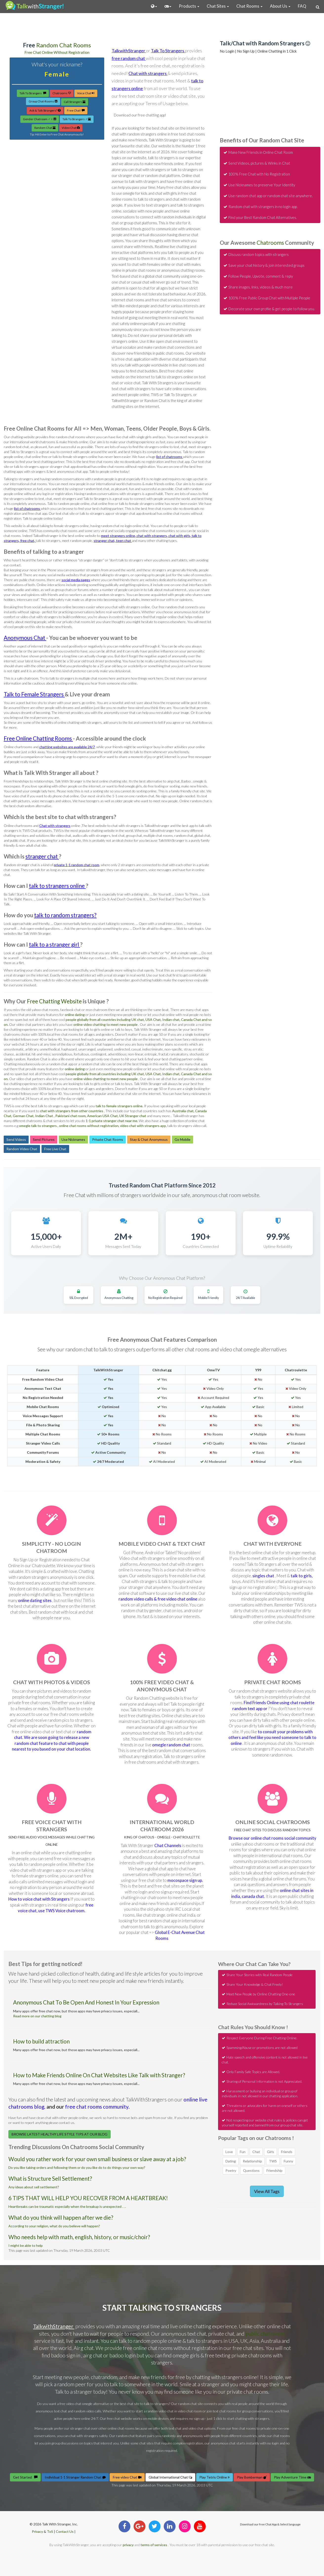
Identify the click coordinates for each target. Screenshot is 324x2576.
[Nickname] (57, 74)
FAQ (302, 6)
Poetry (230, 2170)
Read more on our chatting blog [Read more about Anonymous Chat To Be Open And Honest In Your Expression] (37, 2016)
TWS (273, 2161)
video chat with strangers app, (143, 1126)
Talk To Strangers (33, 93)
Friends (286, 2152)
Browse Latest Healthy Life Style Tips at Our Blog (59, 2134)
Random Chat (45, 128)
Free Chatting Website (54, 1001)
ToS (50, 2531)
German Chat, (24, 1116)
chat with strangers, (152, 536)
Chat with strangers (147, 73)
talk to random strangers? (65, 915)
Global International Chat (170, 2477)
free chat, (28, 540)
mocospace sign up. (185, 1880)
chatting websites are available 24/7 (67, 747)
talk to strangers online (57, 885)
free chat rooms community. (97, 2106)
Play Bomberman (252, 2477)
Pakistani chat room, (71, 1116)
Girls (270, 2152)
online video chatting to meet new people (105, 1024)
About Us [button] (280, 6)
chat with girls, (180, 536)
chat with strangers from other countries (72, 1111)
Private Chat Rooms (107, 1139)
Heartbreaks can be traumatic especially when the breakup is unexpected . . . (67, 2206)
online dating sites (35, 1600)
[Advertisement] (162, 27)
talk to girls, (302, 1575)
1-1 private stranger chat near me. (112, 1121)
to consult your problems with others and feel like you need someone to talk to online (272, 1737)
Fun (242, 2152)
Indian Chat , (45, 1116)
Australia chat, (183, 1111)
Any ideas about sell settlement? (33, 2187)
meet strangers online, (119, 536)
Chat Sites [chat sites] (218, 6)
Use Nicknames (73, 1139)
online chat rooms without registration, (89, 1126)
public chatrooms (265, 2333)
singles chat (263, 1575)
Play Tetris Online (214, 2477)
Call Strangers (74, 102)
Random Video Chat (21, 1149)
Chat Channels (168, 1845)
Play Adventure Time (292, 2477)
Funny (288, 2161)
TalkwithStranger (129, 50)
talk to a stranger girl (54, 944)
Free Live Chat (55, 1149)
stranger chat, (105, 540)
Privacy (38, 2531)
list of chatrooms (169, 457)
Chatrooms (61, 93)
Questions (251, 2170)
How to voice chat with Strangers (39, 1899)
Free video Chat (127, 2477)
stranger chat (42, 856)
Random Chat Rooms (63, 45)
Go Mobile (182, 1139)
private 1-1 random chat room (76, 865)
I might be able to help (25, 2245)
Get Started (25, 2477)
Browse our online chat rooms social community (272, 1838)
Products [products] (189, 6)
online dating (75, 1014)
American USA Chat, (103, 1116)
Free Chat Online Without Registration (56, 52)
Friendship (274, 2170)
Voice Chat (86, 93)
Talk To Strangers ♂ (76, 119)
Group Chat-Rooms (43, 101)
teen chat (124, 540)
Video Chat (71, 128)
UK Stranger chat (132, 1116)
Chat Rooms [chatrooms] (249, 6)
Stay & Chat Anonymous (149, 1139)
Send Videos (16, 1139)
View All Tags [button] (267, 2191)
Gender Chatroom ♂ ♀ (39, 119)
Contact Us (65, 2531)
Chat (256, 2152)
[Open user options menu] (154, 6)
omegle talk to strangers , (39, 1126)
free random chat (129, 58)
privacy (128, 2545)
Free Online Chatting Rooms (38, 738)
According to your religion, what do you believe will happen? (54, 2226)
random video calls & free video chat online (158, 1599)
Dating (230, 2161)
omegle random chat (171, 1744)
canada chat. (253, 1896)
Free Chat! (76, 110)
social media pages (75, 580)
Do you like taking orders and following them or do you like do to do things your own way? (76, 2167)
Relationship (252, 2161)
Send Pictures (44, 1139)
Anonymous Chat (25, 637)
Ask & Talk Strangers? (45, 110)
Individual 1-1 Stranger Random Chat (75, 2477)
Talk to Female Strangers (34, 694)
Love (229, 2152)
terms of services (154, 2545)
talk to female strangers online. (120, 1106)
